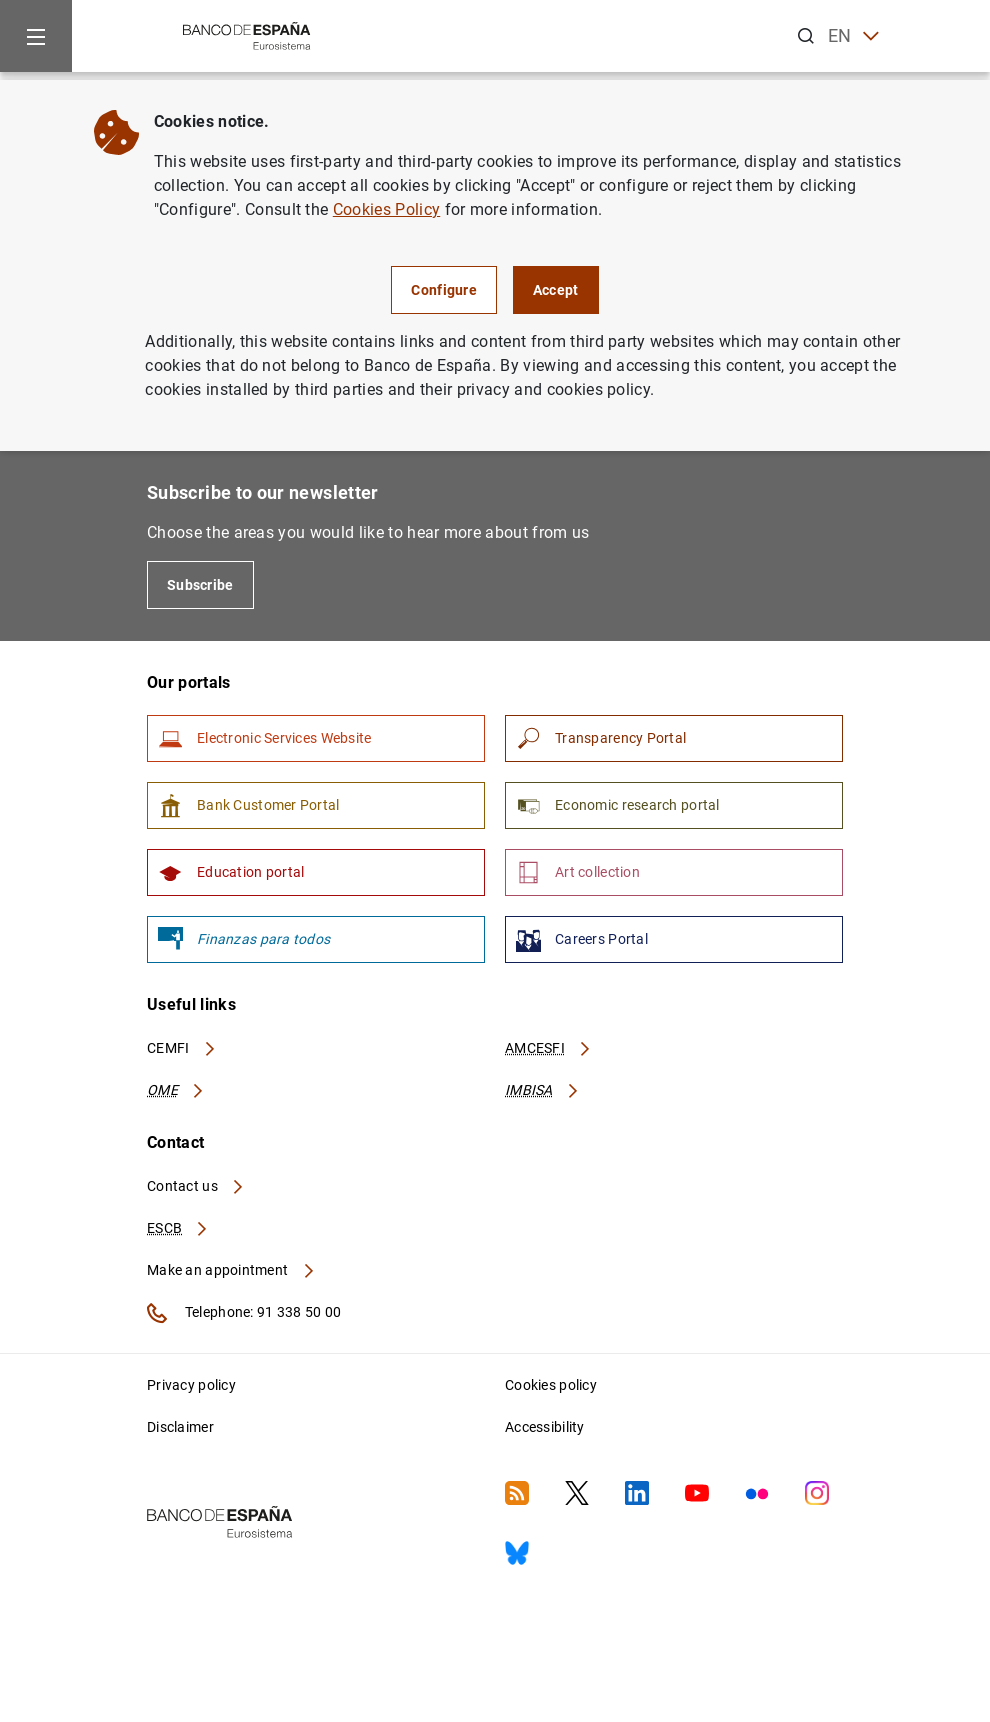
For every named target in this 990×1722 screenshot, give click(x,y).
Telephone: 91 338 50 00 (244, 1313)
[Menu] (36, 36)
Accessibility (545, 1427)
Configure (444, 290)
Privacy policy (191, 1385)
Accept (556, 290)
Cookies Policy (386, 209)
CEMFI (182, 1048)
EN (853, 36)
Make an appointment (231, 1270)
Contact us (196, 1186)
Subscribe (200, 585)
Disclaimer (180, 1427)
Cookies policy (551, 1385)
